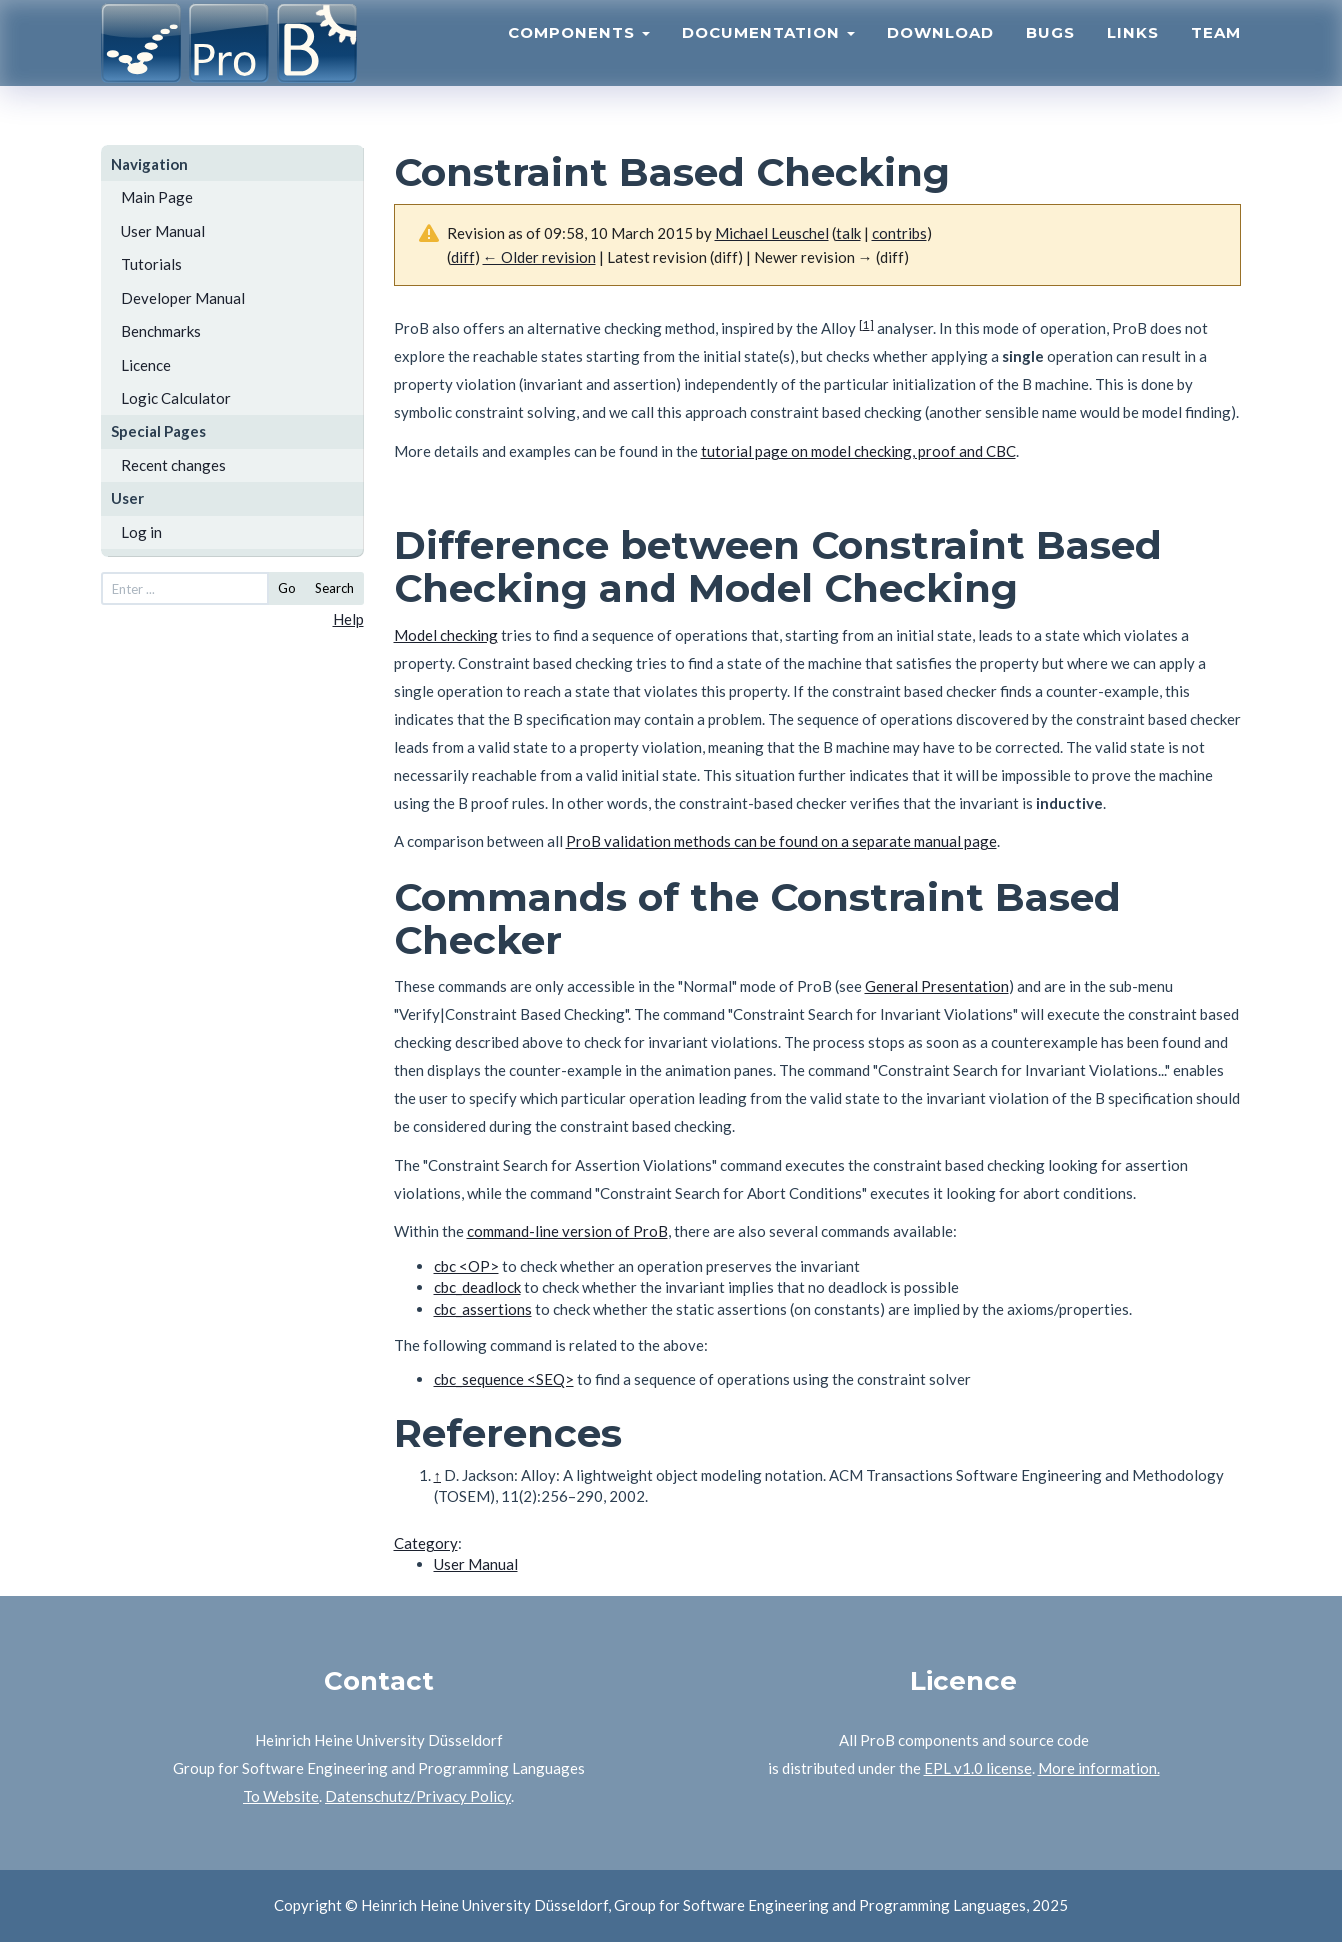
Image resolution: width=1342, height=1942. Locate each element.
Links (1133, 55)
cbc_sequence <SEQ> (504, 1379)
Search (334, 588)
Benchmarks (161, 331)
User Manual (163, 231)
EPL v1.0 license (978, 1768)
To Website (281, 1796)
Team (1216, 55)
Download (940, 55)
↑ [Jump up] (438, 1475)
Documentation (768, 55)
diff (463, 257)
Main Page (157, 197)
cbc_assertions (483, 1309)
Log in (141, 532)
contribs (899, 233)
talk (848, 233)
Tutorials (151, 264)
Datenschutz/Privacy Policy (418, 1796)
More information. (1099, 1768)
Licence (146, 365)
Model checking (446, 635)
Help (348, 619)
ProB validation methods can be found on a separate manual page (781, 841)
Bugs (1050, 55)
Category (426, 1543)
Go (287, 588)
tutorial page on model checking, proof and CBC (858, 451)
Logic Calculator (176, 398)
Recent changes (173, 465)
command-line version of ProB (567, 1231)
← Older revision (539, 257)
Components (579, 55)
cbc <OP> (466, 1266)
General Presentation (937, 986)
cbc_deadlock (477, 1287)
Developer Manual (183, 298)
